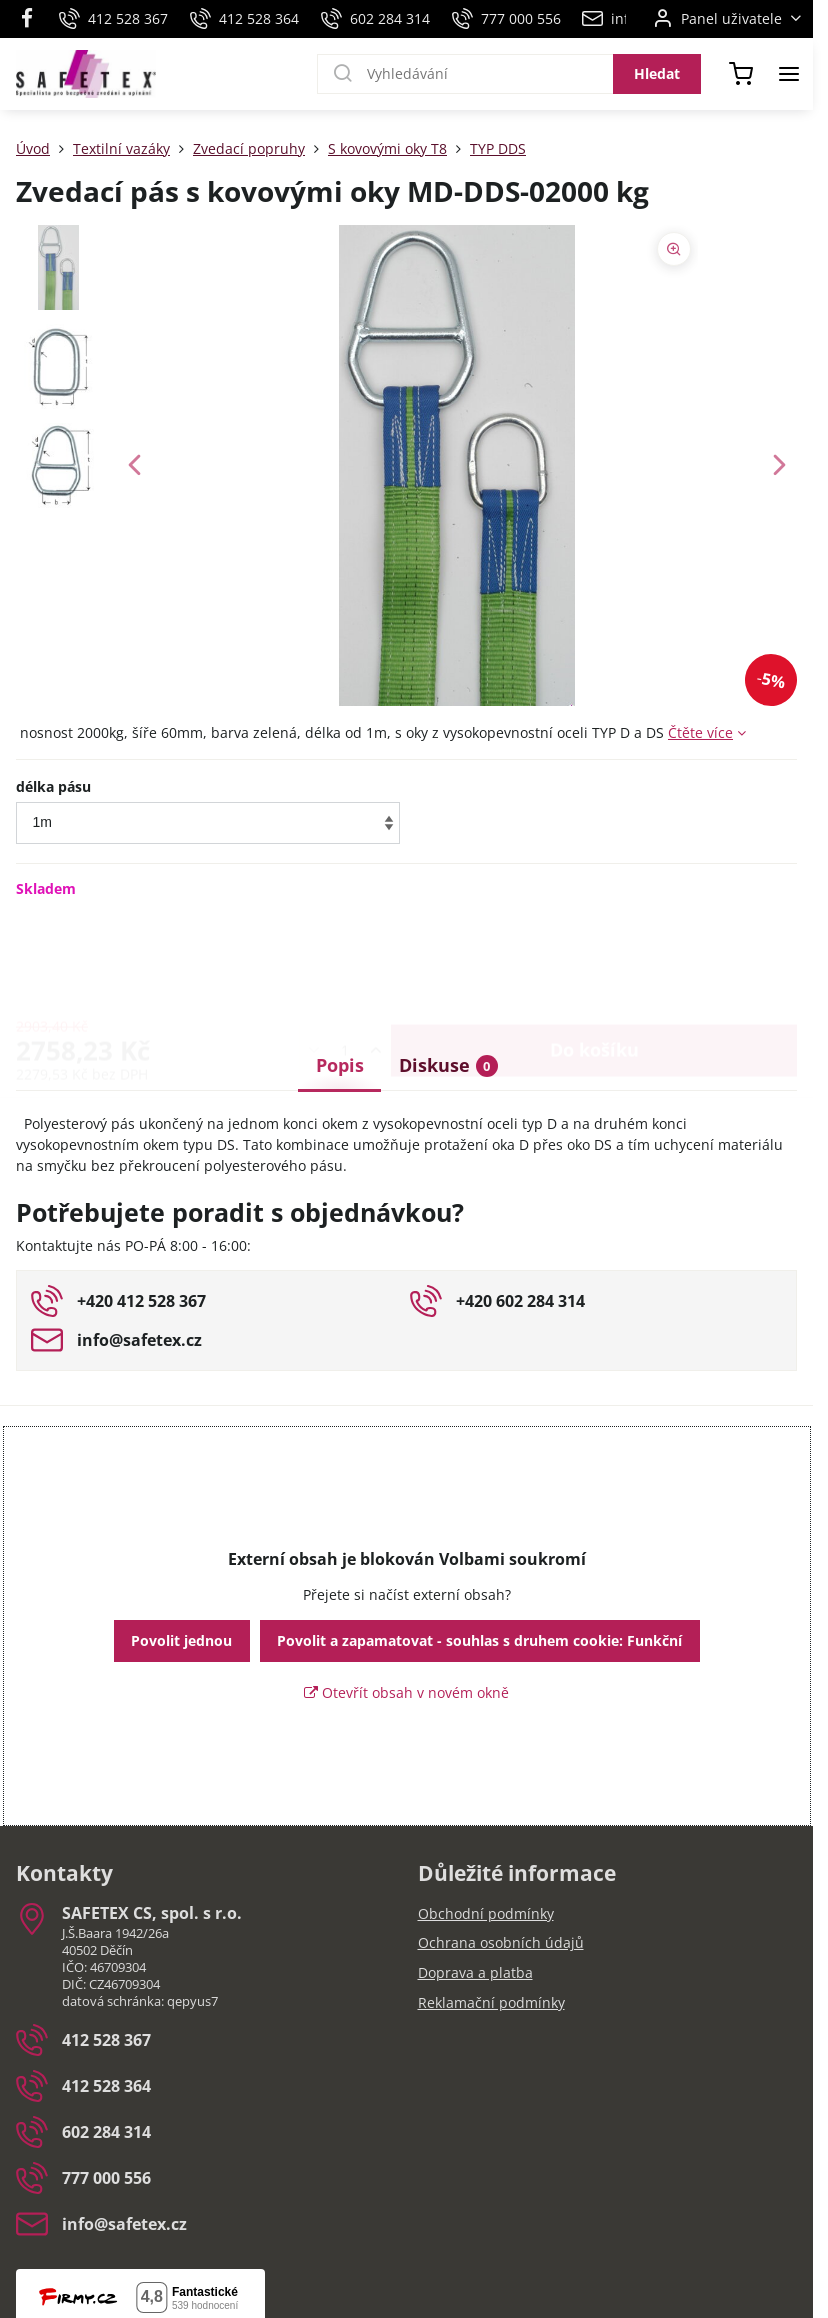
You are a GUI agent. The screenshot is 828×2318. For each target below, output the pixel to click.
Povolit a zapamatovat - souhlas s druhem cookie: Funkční (479, 1640)
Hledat (657, 73)
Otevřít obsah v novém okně (406, 1692)
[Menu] (789, 74)
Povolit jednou (181, 1640)
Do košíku (594, 960)
